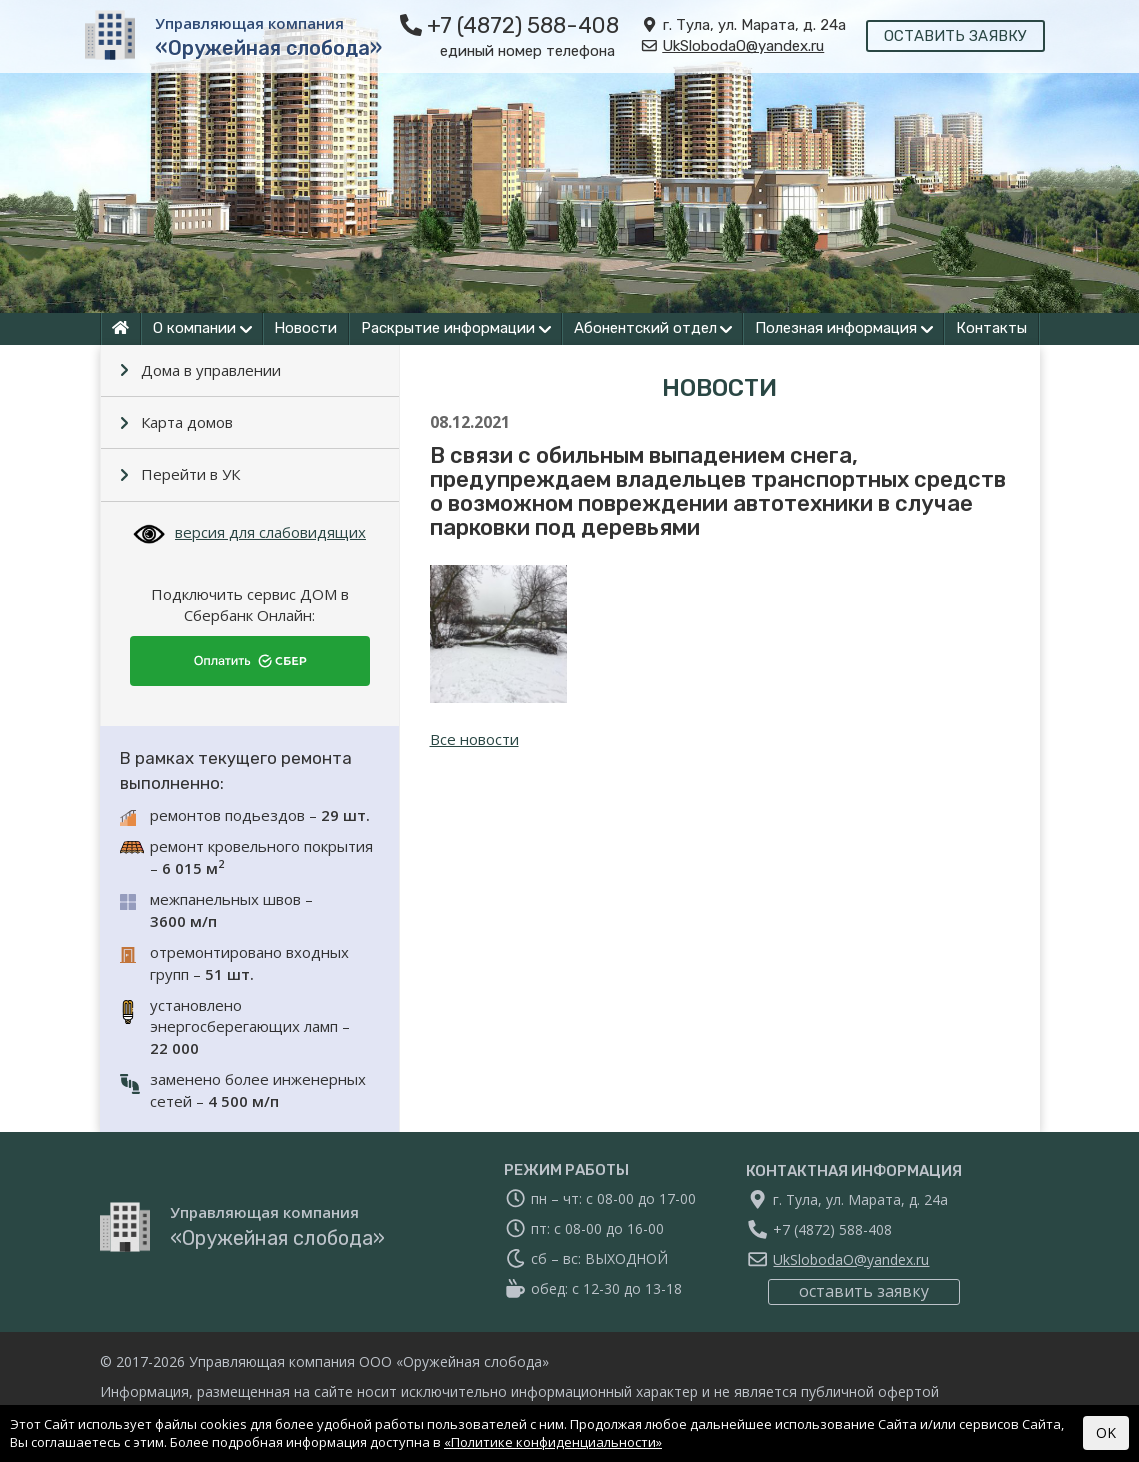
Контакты (991, 328)
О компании (194, 328)
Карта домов (187, 422)
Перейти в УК (190, 474)
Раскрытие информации (448, 328)
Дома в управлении (211, 370)
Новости (305, 328)
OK (1106, 1432)
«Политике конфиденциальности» (553, 1442)
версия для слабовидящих (249, 532)
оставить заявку (956, 36)
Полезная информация (836, 328)
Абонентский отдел (645, 328)
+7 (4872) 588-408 (523, 25)
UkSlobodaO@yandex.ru (744, 46)
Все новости (474, 739)
